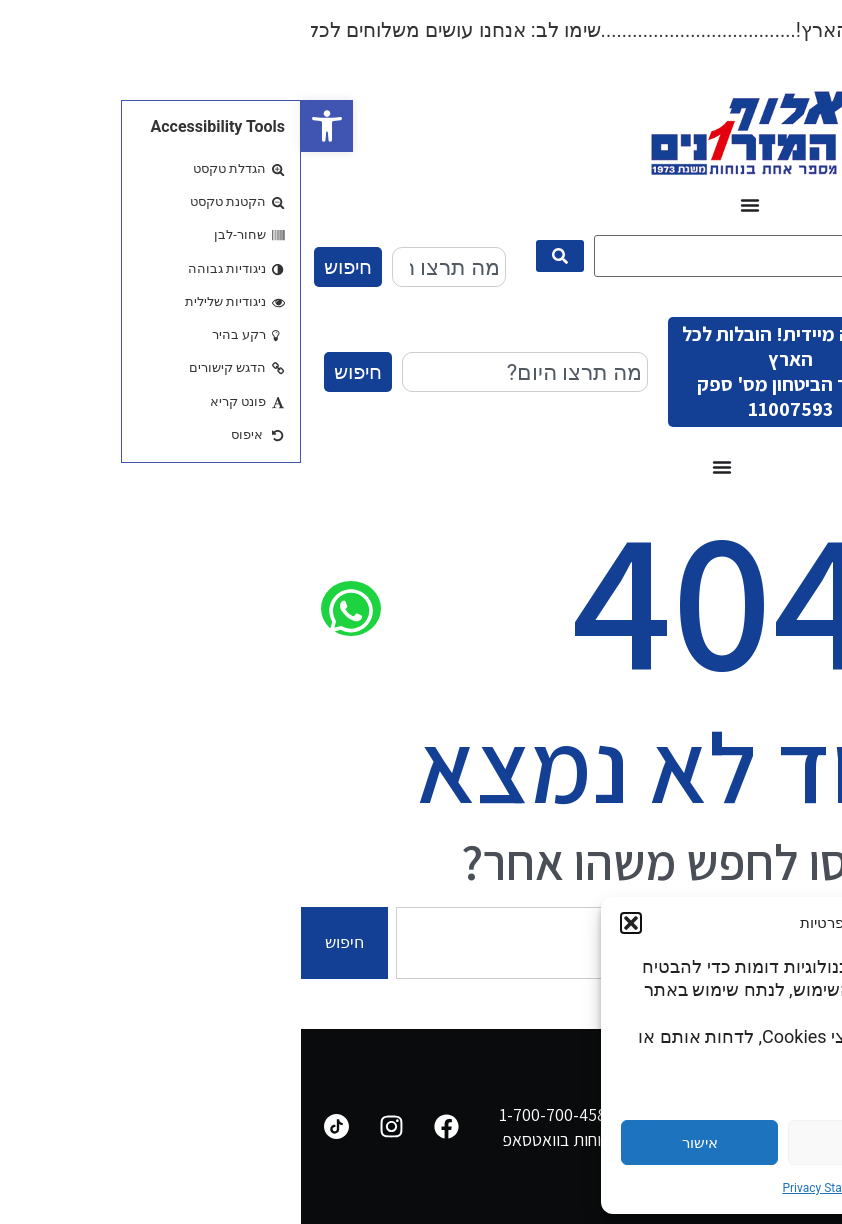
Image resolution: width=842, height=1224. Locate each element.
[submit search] (259, 256)
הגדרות (733, 1143)
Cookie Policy (625, 1188)
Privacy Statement (529, 1188)
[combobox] (148, 267)
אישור (399, 1143)
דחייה (566, 1143)
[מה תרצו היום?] (478, 256)
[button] (26, 126)
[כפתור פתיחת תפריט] (449, 205)
